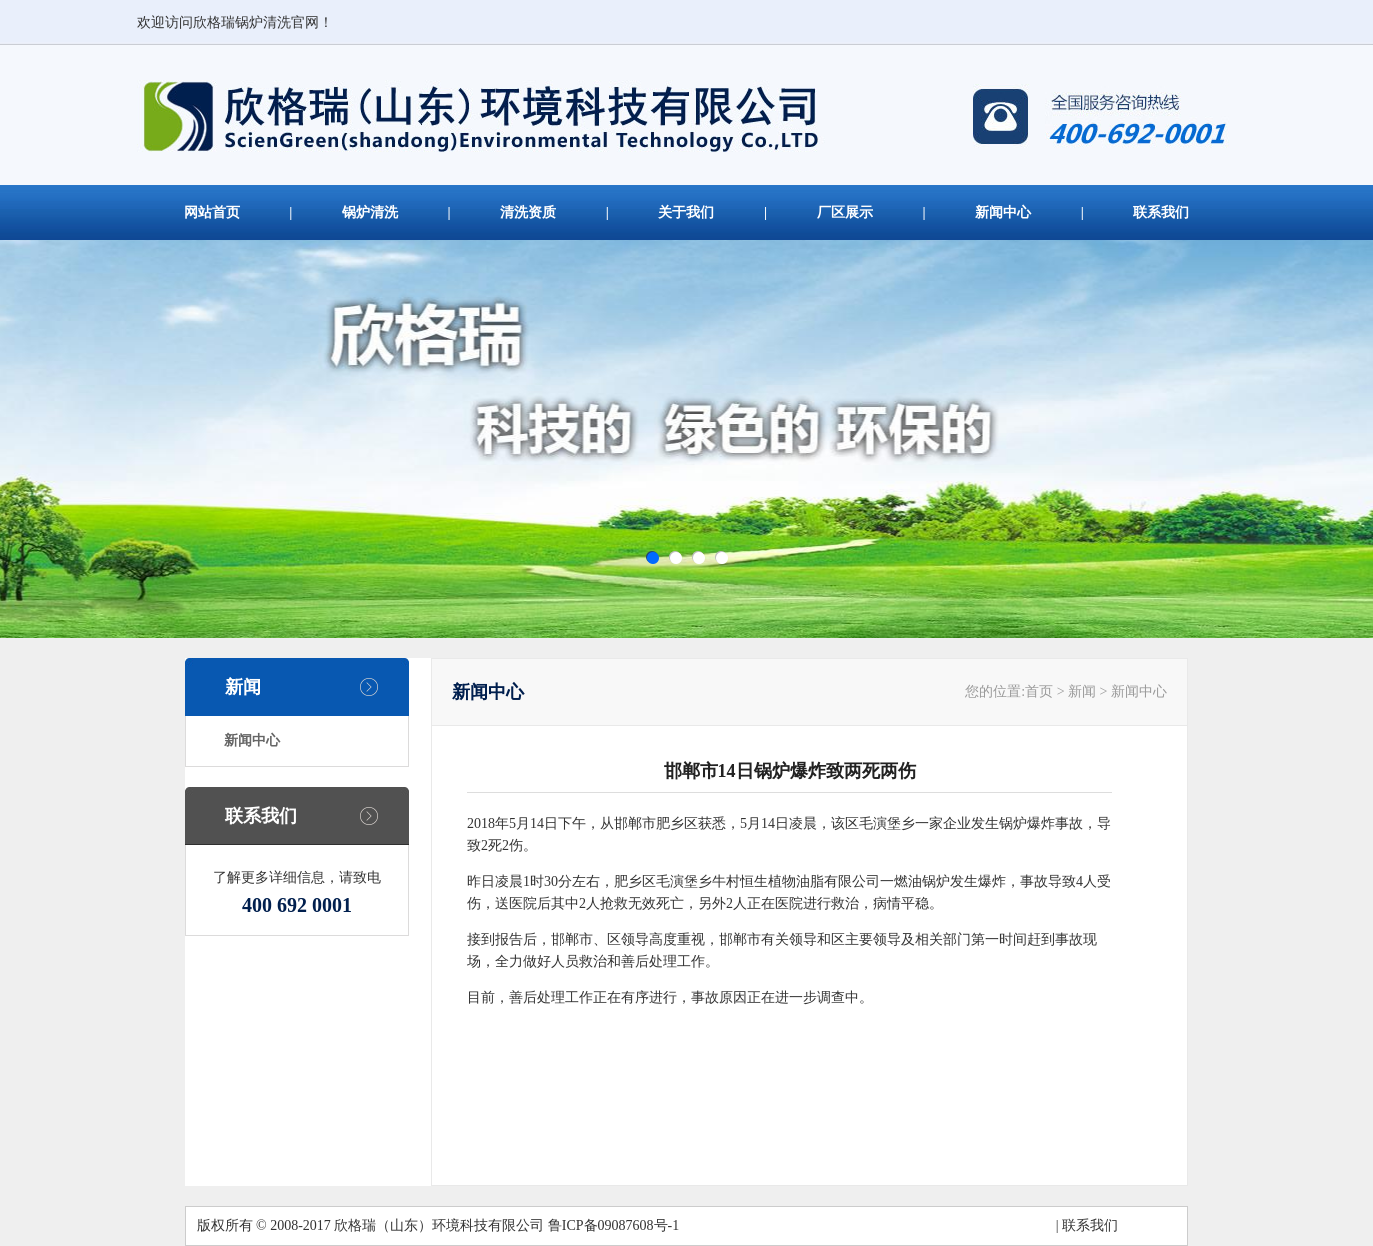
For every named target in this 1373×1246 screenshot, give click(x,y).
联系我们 (1161, 212)
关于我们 (686, 212)
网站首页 (212, 212)
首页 (1039, 691)
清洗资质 (528, 212)
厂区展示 (845, 212)
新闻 (243, 687)
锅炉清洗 (370, 212)
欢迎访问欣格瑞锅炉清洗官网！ (235, 22)
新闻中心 (1003, 212)
